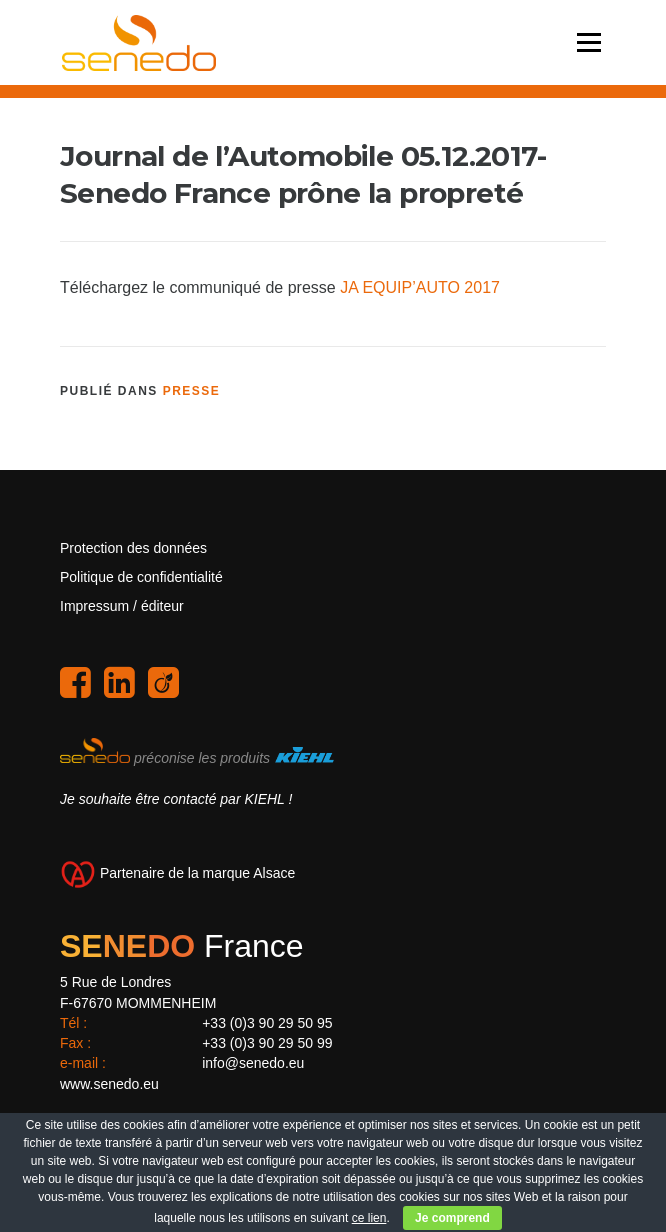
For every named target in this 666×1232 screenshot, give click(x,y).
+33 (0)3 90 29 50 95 (267, 1023)
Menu (588, 42)
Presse (192, 391)
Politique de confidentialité (141, 577)
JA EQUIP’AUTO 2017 (420, 287)
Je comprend (452, 1218)
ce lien (369, 1218)
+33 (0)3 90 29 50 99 (267, 1043)
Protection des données (133, 548)
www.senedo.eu (109, 1084)
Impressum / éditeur (122, 606)
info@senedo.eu (253, 1063)
